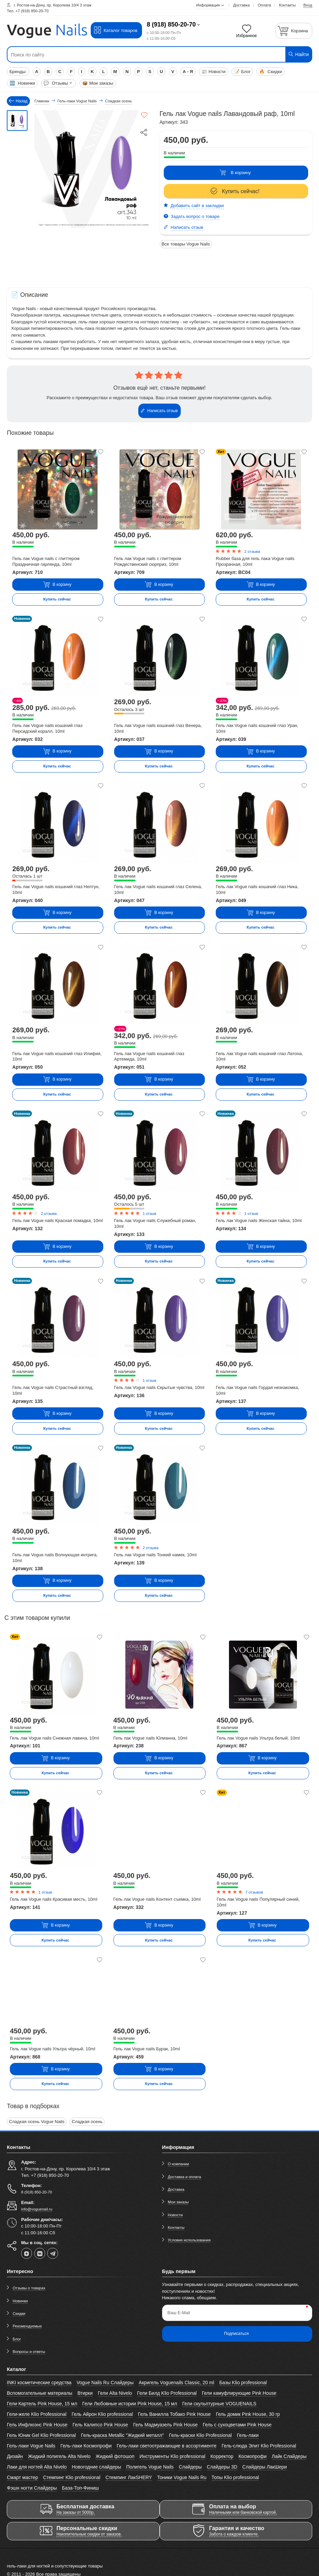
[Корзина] (294, 31)
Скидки (270, 71)
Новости (213, 71)
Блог (242, 71)
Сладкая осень (87, 2121)
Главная (41, 101)
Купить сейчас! (235, 191)
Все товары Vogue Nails (185, 244)
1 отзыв (149, 1213)
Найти (298, 54)
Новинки (22, 83)
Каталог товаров (116, 30)
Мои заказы (97, 83)
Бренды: (18, 71)
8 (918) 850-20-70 (171, 24)
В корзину (235, 173)
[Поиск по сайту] (133, 55)
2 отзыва (252, 551)
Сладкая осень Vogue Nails (37, 2121)
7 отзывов (254, 1892)
